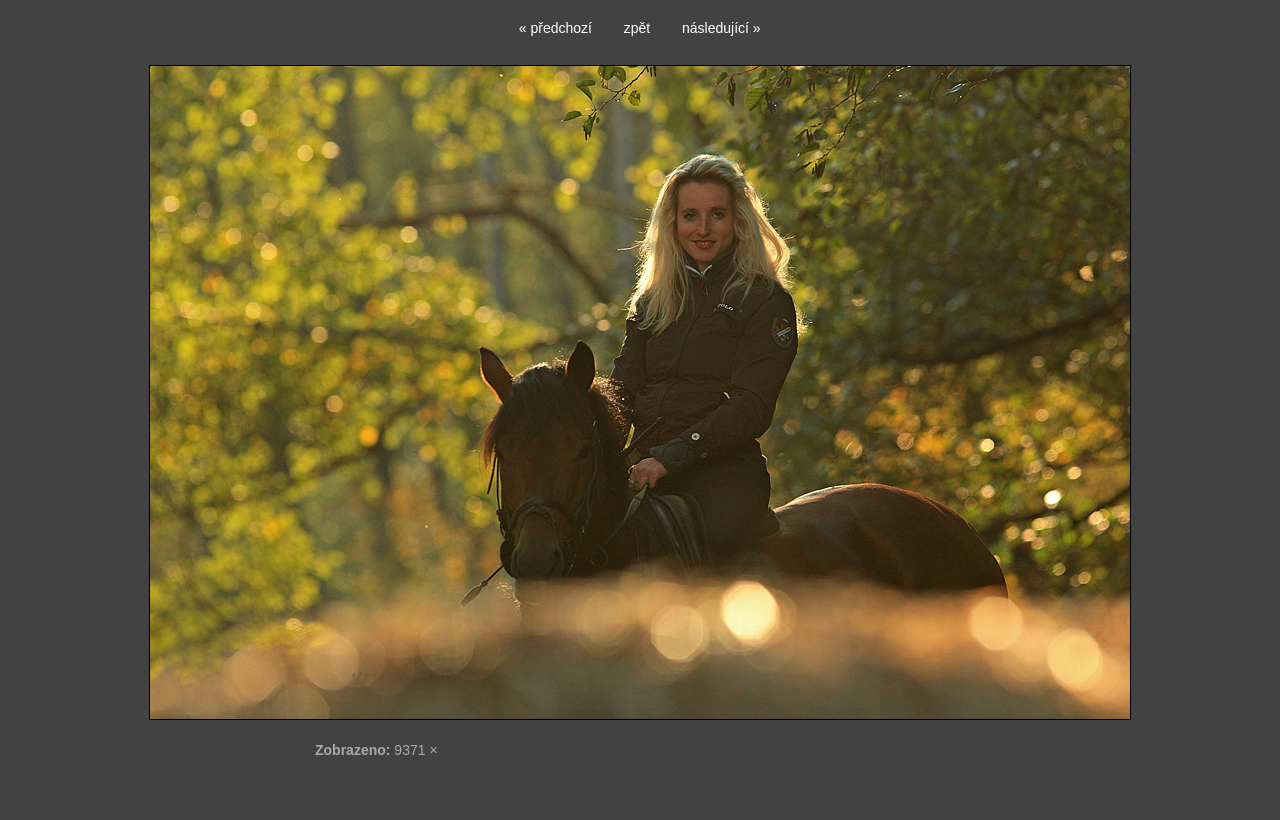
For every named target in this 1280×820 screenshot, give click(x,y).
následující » (721, 28)
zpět (637, 28)
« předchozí (555, 28)
